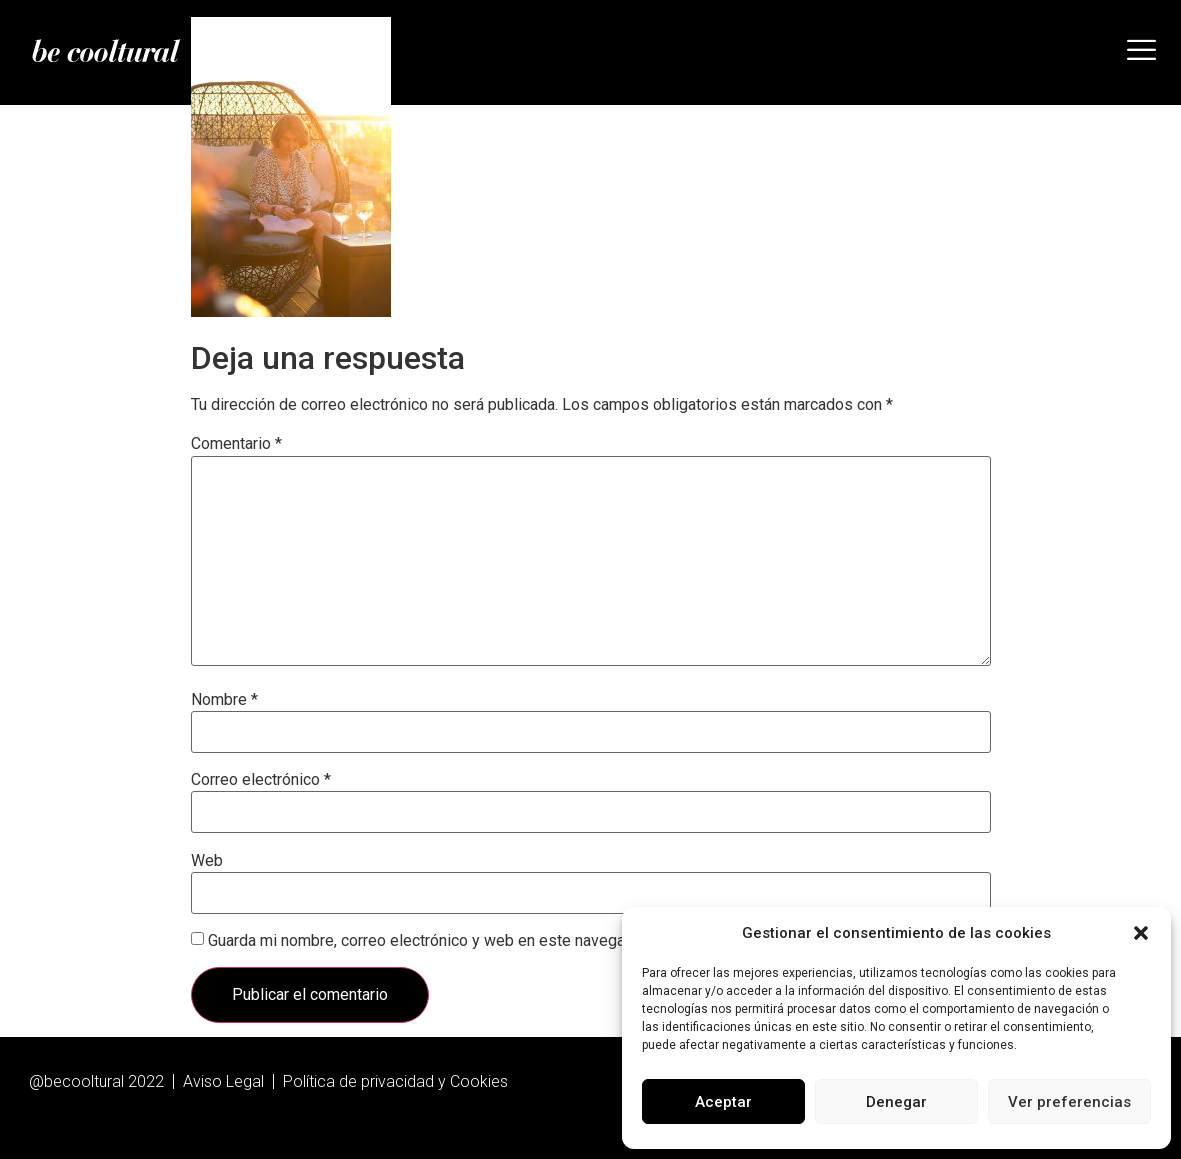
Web (207, 861)
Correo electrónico (261, 780)
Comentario (236, 444)
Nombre (224, 700)
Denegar (896, 1102)
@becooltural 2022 (96, 1081)
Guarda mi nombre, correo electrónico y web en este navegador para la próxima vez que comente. (547, 941)
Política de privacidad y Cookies (395, 1081)
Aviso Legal (223, 1081)
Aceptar (723, 1102)
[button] (1141, 933)
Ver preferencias (1069, 1102)
